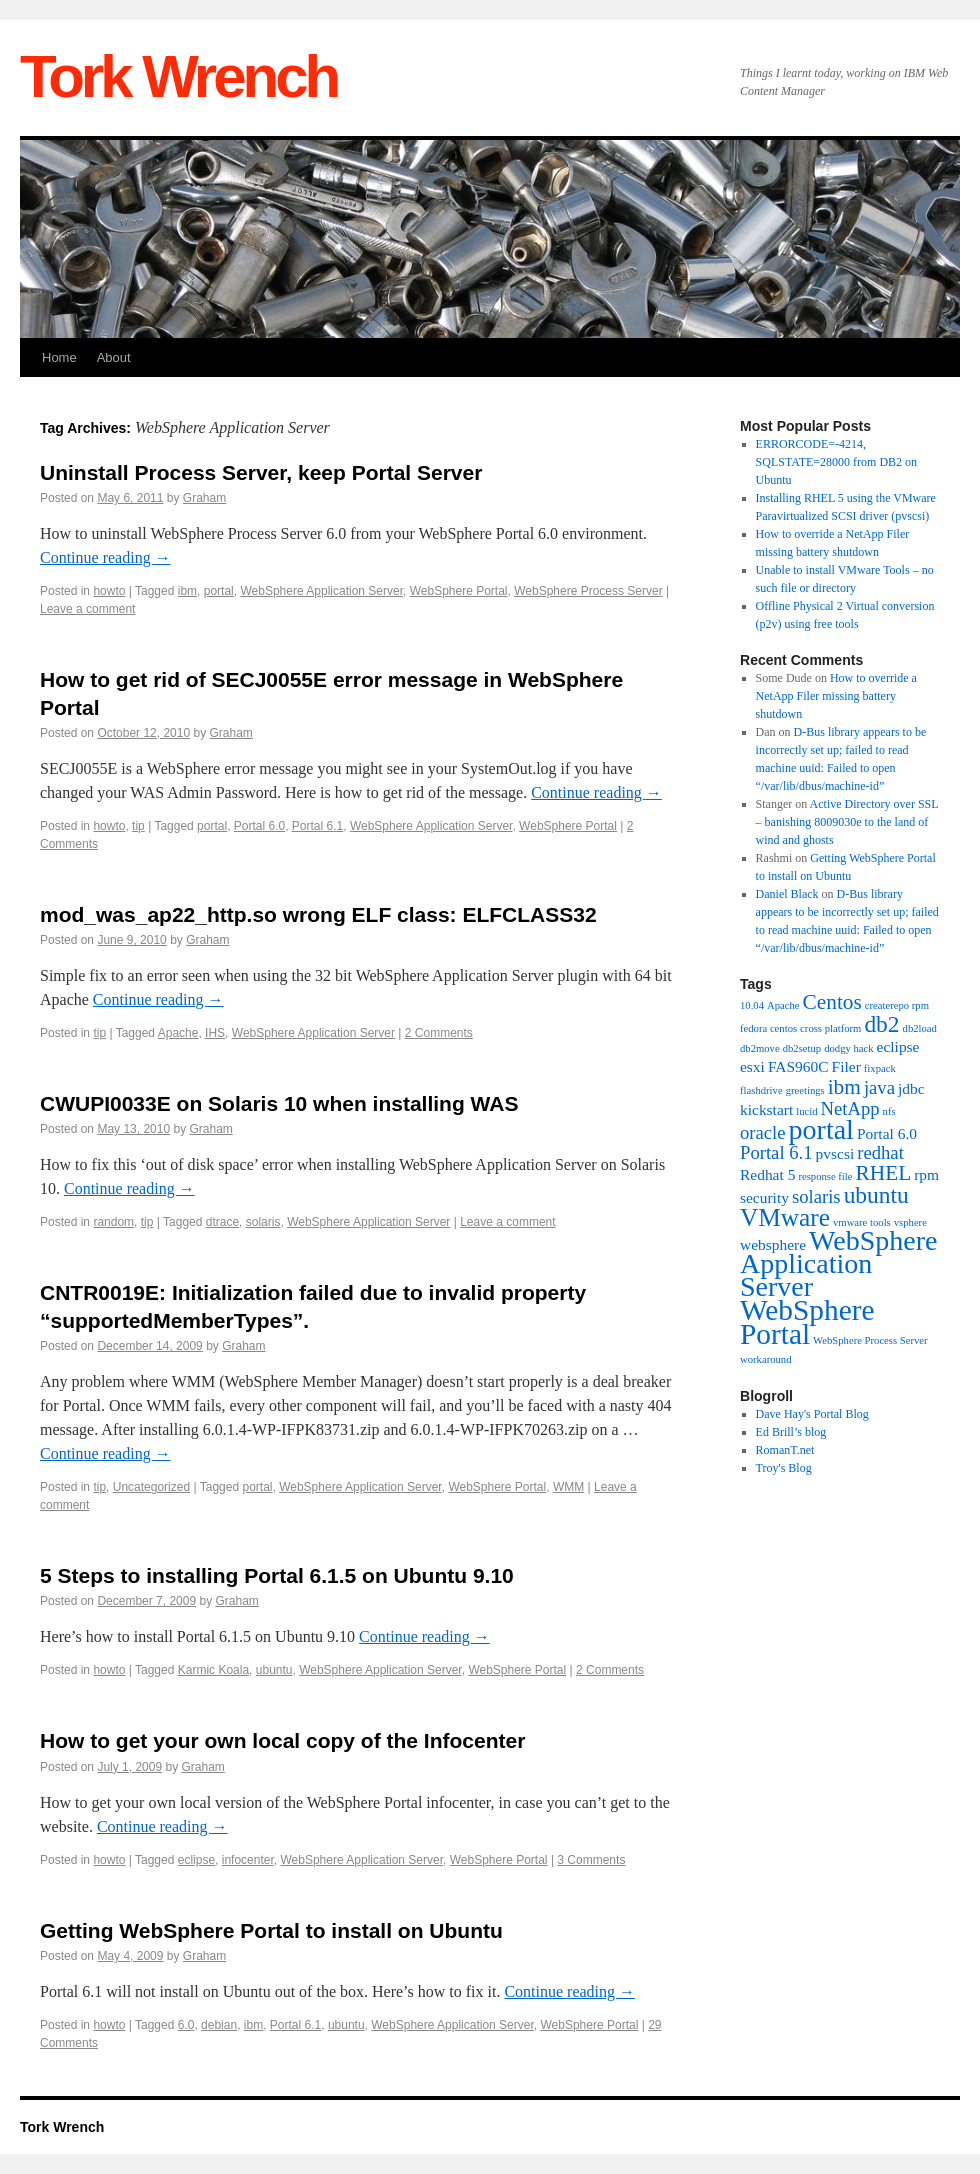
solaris (263, 1222)
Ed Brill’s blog (791, 1432)
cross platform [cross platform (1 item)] (830, 1028)
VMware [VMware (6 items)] (785, 1217)
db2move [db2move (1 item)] (760, 1048)
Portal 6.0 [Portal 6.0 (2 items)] (887, 1133)
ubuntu (274, 1670)
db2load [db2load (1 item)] (920, 1028)
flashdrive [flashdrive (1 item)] (761, 1090)
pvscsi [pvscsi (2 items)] (835, 1153)
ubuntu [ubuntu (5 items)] (876, 1195)
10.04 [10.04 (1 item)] (752, 1005)
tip (138, 826)
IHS (215, 1033)
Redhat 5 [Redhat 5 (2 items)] (767, 1174)
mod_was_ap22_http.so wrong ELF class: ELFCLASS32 (318, 914)
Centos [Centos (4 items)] (832, 1002)
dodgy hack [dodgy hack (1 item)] (848, 1048)
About (114, 357)
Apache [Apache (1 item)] (783, 1005)
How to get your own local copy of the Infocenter (282, 1740)
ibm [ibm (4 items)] (844, 1087)
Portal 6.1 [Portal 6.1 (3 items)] (776, 1152)
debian (219, 2025)
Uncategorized (151, 1487)
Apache (178, 1033)
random (113, 1222)
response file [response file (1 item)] (825, 1176)
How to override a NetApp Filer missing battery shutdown (836, 696)
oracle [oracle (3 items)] (763, 1132)
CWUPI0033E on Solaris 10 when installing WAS (279, 1103)
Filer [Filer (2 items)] (846, 1066)
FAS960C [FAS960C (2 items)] (798, 1066)
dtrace (222, 1222)
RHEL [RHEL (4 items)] (884, 1173)
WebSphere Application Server (321, 591)
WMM (568, 1487)
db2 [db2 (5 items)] (881, 1024)
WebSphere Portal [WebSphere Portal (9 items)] (807, 1322)
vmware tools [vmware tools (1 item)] (862, 1222)
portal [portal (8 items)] (821, 1129)
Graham (204, 498)
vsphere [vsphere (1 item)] (910, 1222)
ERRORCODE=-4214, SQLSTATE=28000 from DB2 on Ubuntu (836, 462)
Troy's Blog (784, 1468)
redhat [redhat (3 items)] (880, 1152)
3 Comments (591, 1860)
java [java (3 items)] (879, 1087)
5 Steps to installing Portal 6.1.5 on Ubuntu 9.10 (277, 1575)
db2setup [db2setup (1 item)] (802, 1048)
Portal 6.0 (259, 826)
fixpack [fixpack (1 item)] (880, 1068)
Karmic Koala (213, 1670)
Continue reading (105, 557)
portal (219, 591)
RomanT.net (785, 1450)
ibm (187, 591)
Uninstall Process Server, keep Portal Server (261, 472)
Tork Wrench (178, 76)
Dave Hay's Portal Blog (812, 1414)
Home (59, 357)
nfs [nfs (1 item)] (889, 1111)
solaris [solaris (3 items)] (816, 1196)
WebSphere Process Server (588, 591)
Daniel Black (787, 894)
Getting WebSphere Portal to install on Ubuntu (271, 1930)
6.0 (186, 2025)
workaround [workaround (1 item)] (766, 1359)
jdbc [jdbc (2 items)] (911, 1088)
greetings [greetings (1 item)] (805, 1090)
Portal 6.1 (317, 826)
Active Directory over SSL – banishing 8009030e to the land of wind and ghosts (847, 822)
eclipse (196, 1860)
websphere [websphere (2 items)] (773, 1244)
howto (109, 591)
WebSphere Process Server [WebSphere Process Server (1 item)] (870, 1340)
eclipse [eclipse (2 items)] (898, 1046)
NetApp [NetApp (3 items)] (850, 1108)
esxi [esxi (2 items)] (752, 1066)
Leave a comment (87, 609)
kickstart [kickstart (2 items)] (766, 1109)
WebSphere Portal (459, 591)
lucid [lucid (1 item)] (806, 1111)
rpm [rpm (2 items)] (926, 1174)
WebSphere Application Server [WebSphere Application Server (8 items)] (838, 1263)
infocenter (248, 1860)
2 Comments (439, 1033)
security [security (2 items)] (764, 1197)
